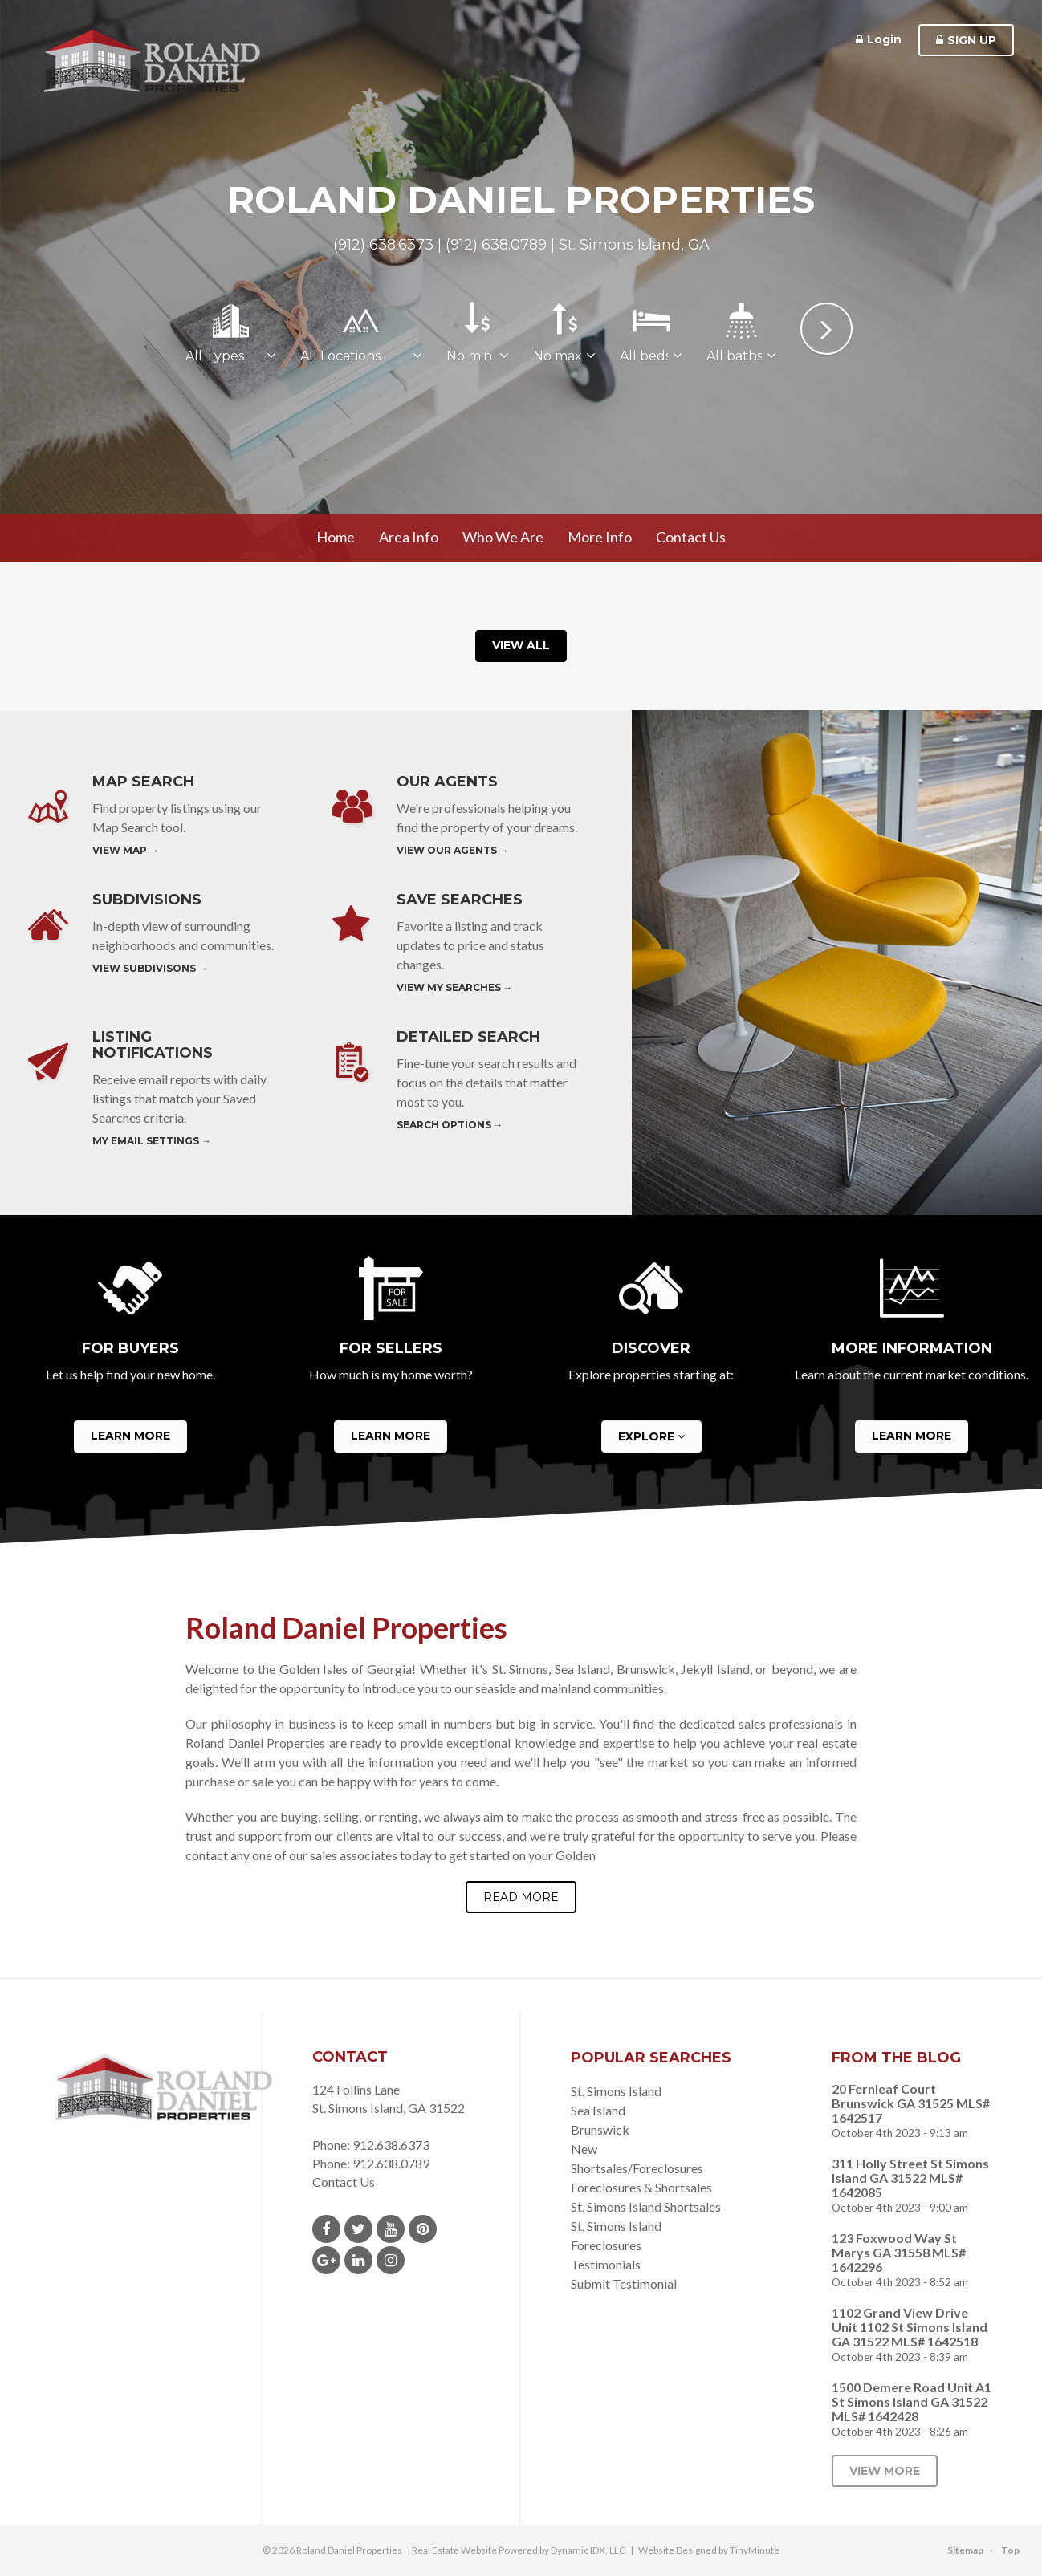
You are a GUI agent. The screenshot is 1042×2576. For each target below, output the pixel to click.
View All (521, 645)
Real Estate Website (454, 2550)
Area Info (408, 537)
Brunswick (600, 2129)
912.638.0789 (390, 2163)
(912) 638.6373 (383, 245)
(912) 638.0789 (496, 245)
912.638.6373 (390, 2144)
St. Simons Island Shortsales (646, 2206)
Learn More (130, 1436)
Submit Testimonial (624, 2283)
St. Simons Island (616, 2091)
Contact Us (691, 537)
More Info (600, 537)
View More (884, 2471)
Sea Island (598, 2110)
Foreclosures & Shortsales (641, 2187)
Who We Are (502, 537)
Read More (521, 1897)
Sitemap (965, 2550)
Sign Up (966, 40)
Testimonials (606, 2264)
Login (879, 39)
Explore (651, 1437)
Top (1010, 2550)
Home (335, 537)
